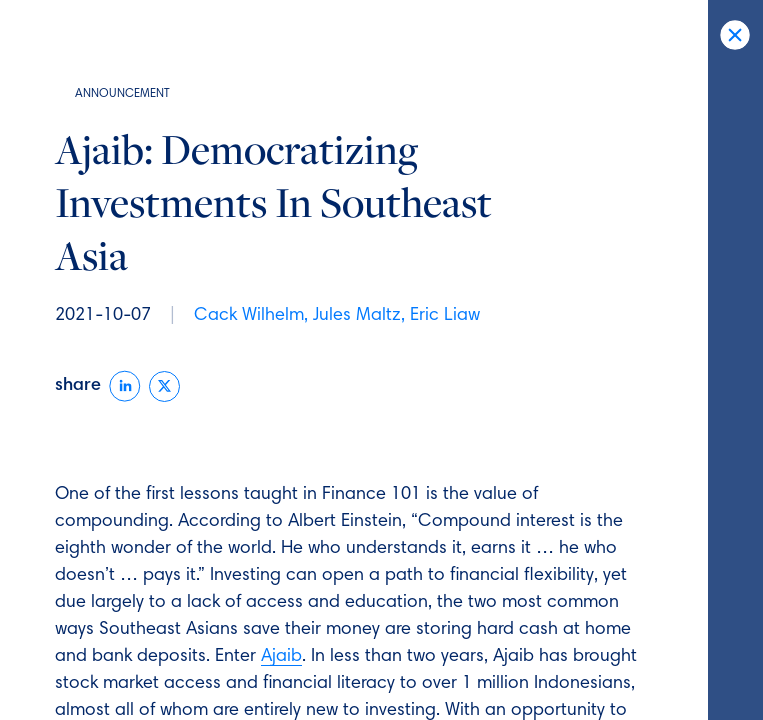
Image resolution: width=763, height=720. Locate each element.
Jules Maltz (357, 316)
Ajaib (281, 657)
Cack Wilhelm (249, 316)
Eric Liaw (445, 316)
